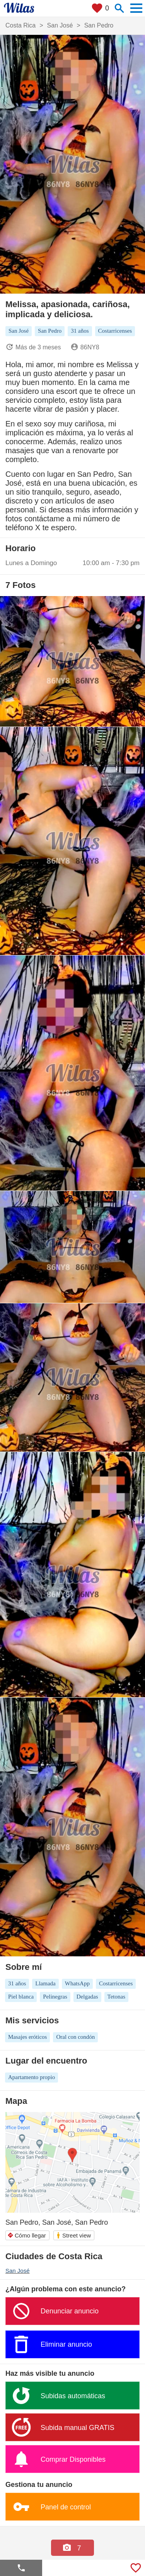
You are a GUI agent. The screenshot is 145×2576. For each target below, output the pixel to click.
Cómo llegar (26, 2235)
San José (17, 2270)
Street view (73, 2235)
